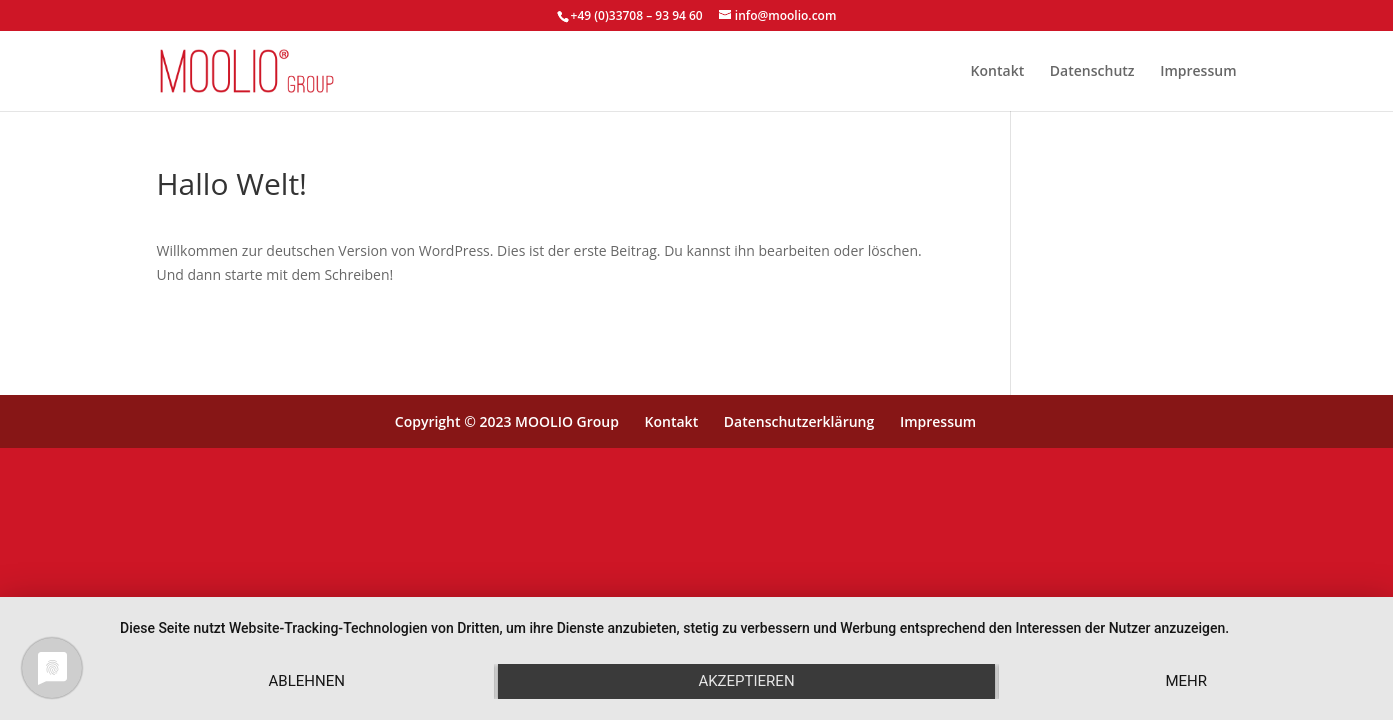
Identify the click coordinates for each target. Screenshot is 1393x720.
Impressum (1198, 72)
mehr (1186, 681)
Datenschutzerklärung (799, 421)
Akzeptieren (746, 681)
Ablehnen (307, 681)
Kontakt (998, 72)
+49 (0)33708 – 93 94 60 (637, 15)
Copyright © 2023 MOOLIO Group (507, 421)
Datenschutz (1092, 72)
